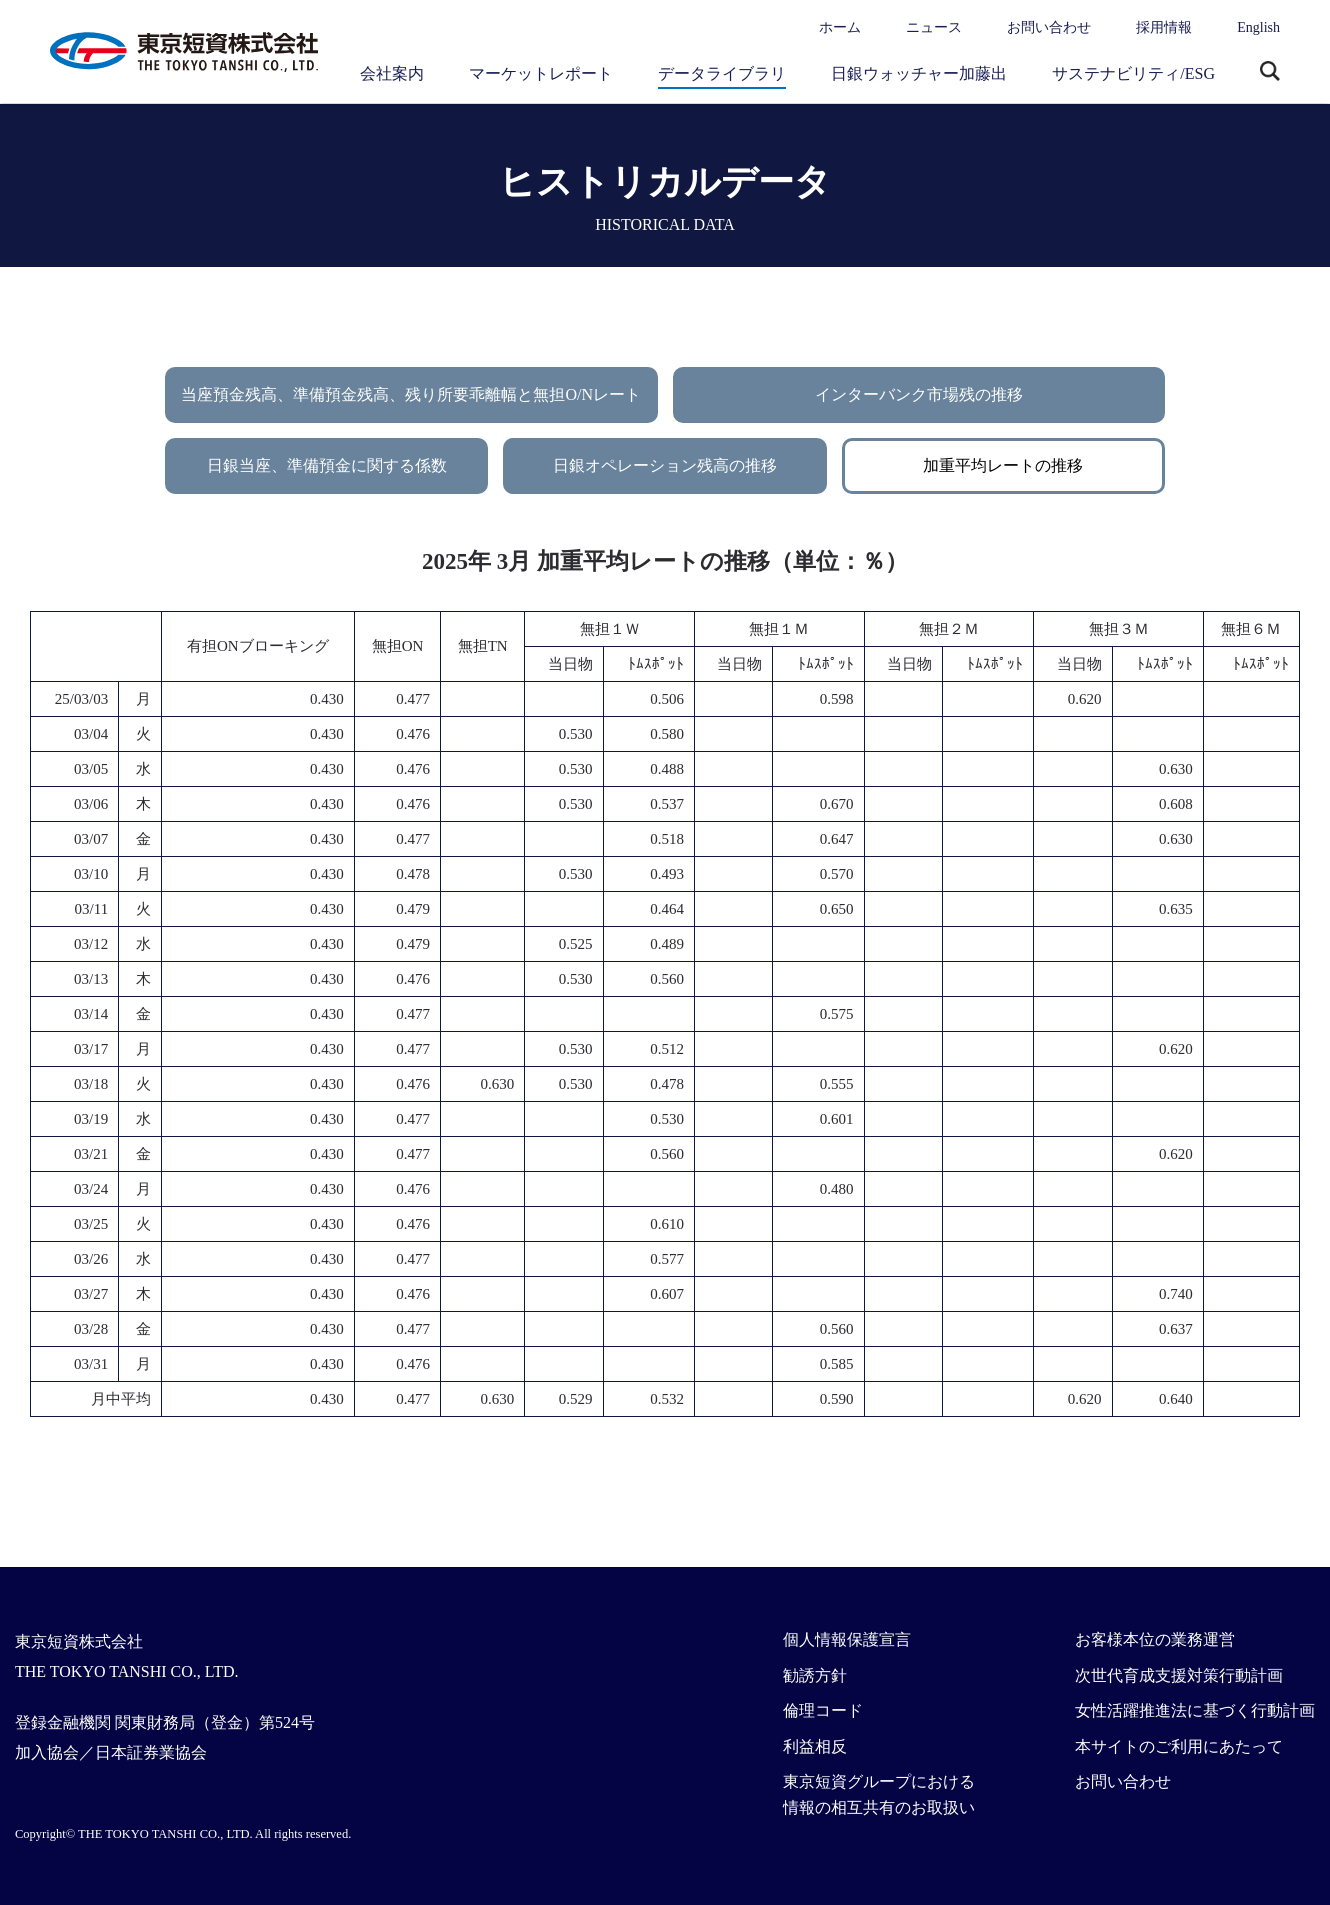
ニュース (934, 27)
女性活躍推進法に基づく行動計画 (1195, 1710)
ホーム (840, 27)
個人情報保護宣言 (847, 1639)
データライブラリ (722, 73)
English (1258, 27)
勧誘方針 (815, 1675)
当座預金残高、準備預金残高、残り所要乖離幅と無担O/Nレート (411, 394)
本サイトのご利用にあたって (1179, 1746)
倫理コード (823, 1710)
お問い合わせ (1049, 27)
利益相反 (815, 1746)
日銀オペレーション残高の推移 (665, 465)
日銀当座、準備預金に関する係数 (327, 465)
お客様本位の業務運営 (1155, 1639)
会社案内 (392, 73)
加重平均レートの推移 (1003, 465)
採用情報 (1164, 27)
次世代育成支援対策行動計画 (1179, 1675)
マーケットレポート (541, 73)
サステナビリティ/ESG (1133, 73)
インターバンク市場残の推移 (919, 394)
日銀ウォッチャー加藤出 (919, 73)
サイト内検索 (1270, 73)
